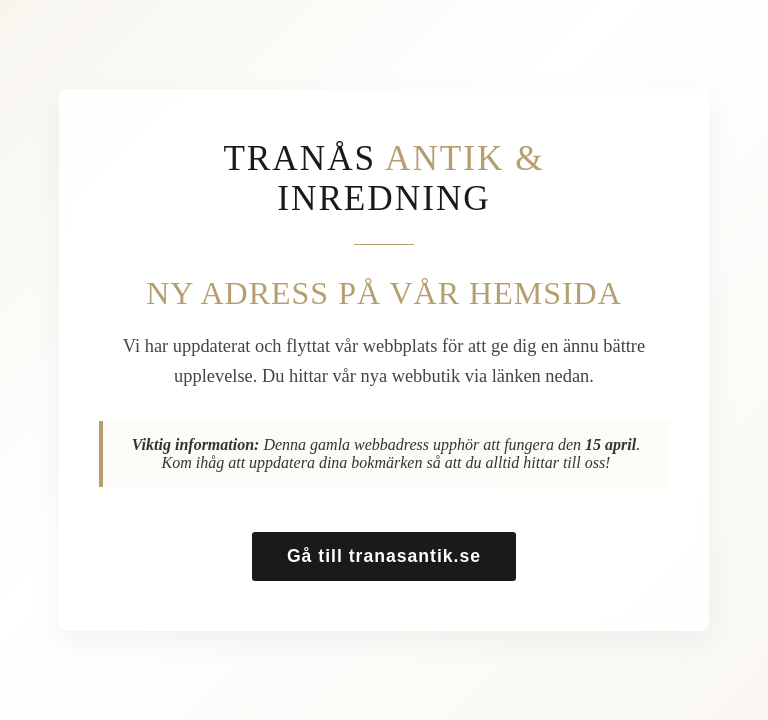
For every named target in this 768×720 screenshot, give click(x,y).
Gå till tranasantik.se (384, 556)
